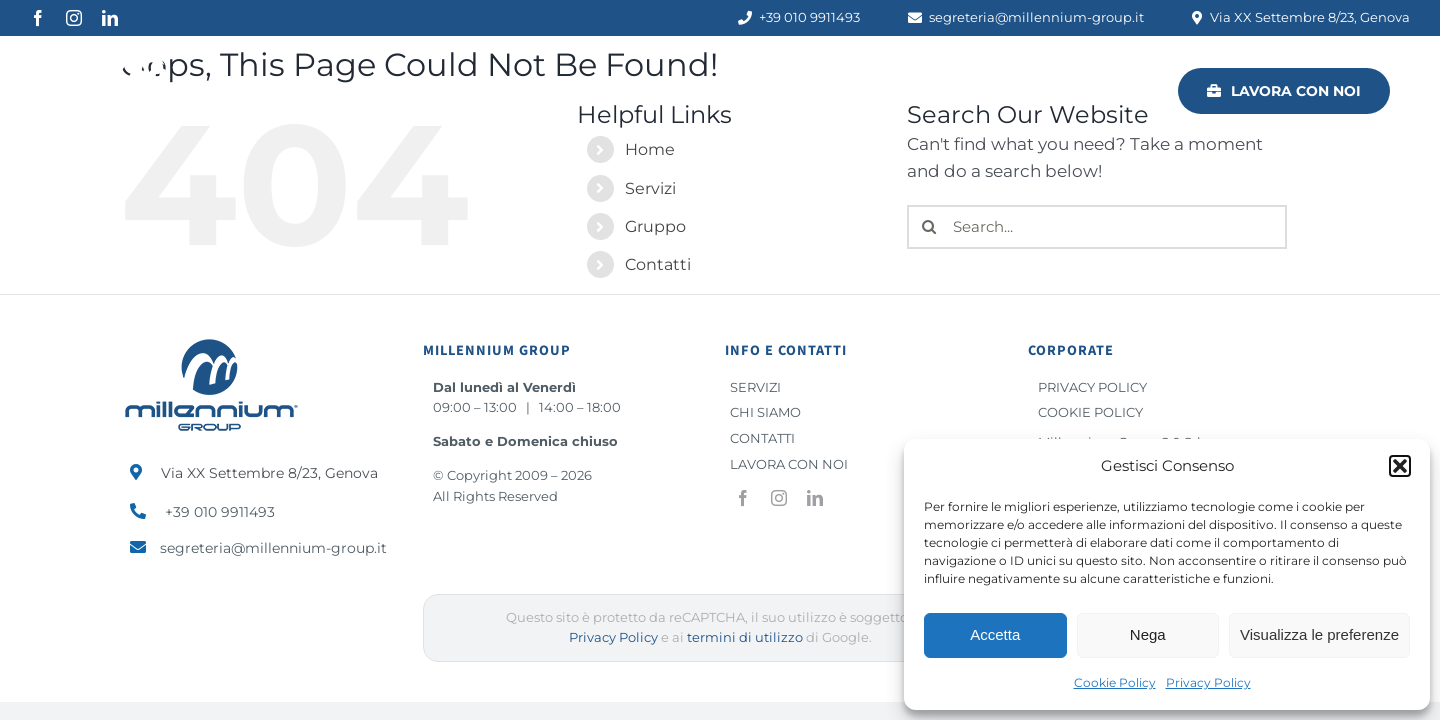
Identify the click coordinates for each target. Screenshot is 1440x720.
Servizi (650, 188)
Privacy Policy (1208, 682)
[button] (1400, 466)
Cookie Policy (1115, 682)
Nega (1148, 634)
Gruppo (655, 226)
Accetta (995, 634)
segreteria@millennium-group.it (273, 548)
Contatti (658, 264)
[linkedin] (110, 18)
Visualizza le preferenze (1319, 634)
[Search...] (1097, 227)
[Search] (929, 227)
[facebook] (38, 18)
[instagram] (74, 18)
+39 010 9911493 (220, 512)
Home (650, 149)
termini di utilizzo (745, 637)
